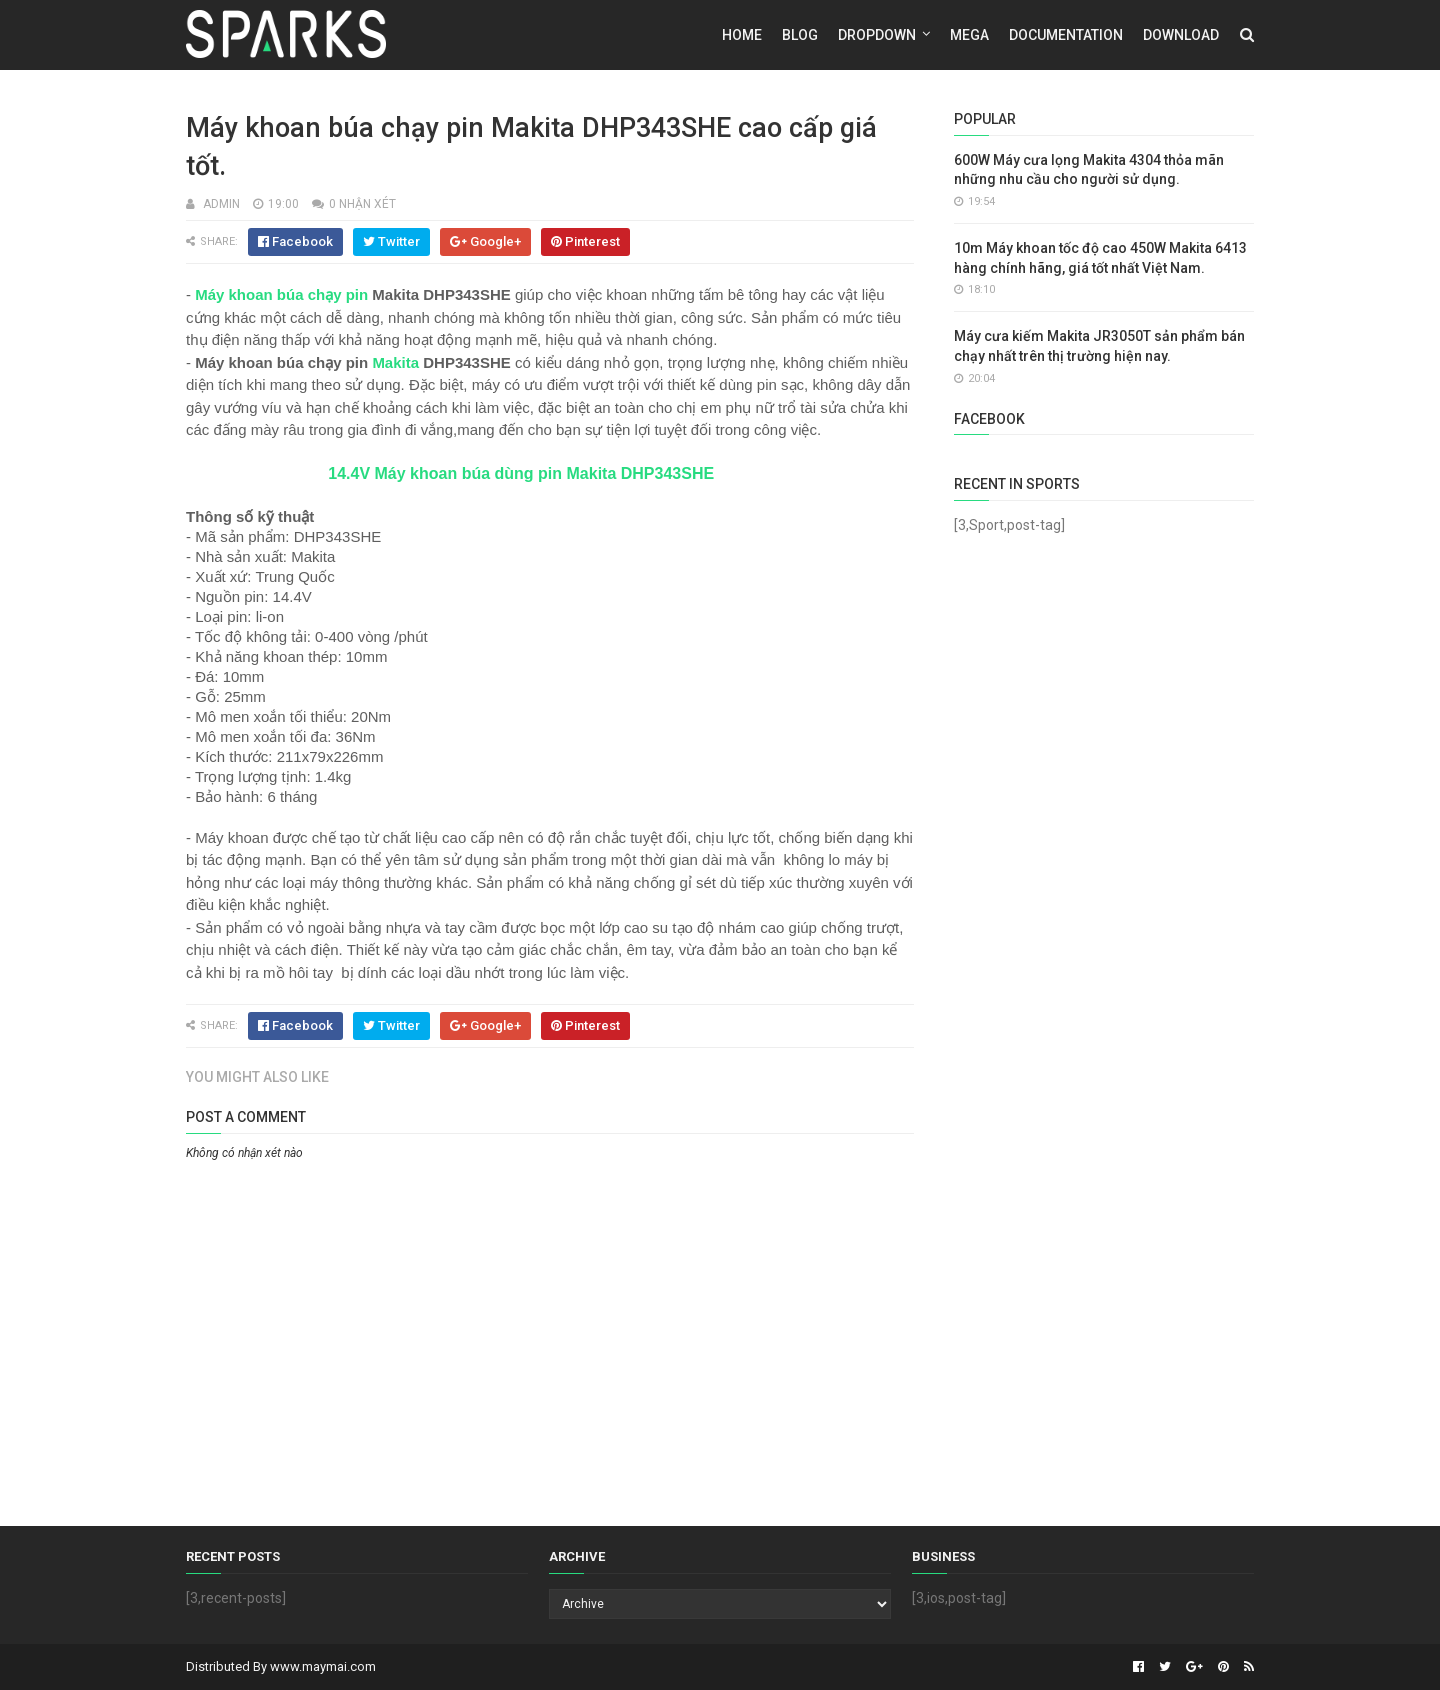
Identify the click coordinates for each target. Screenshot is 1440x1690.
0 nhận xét (362, 204)
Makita (395, 362)
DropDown (877, 35)
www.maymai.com (323, 1666)
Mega (969, 35)
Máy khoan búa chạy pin (281, 294)
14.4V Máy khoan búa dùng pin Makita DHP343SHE (521, 473)
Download (1181, 35)
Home (742, 35)
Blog (800, 35)
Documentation (1066, 35)
